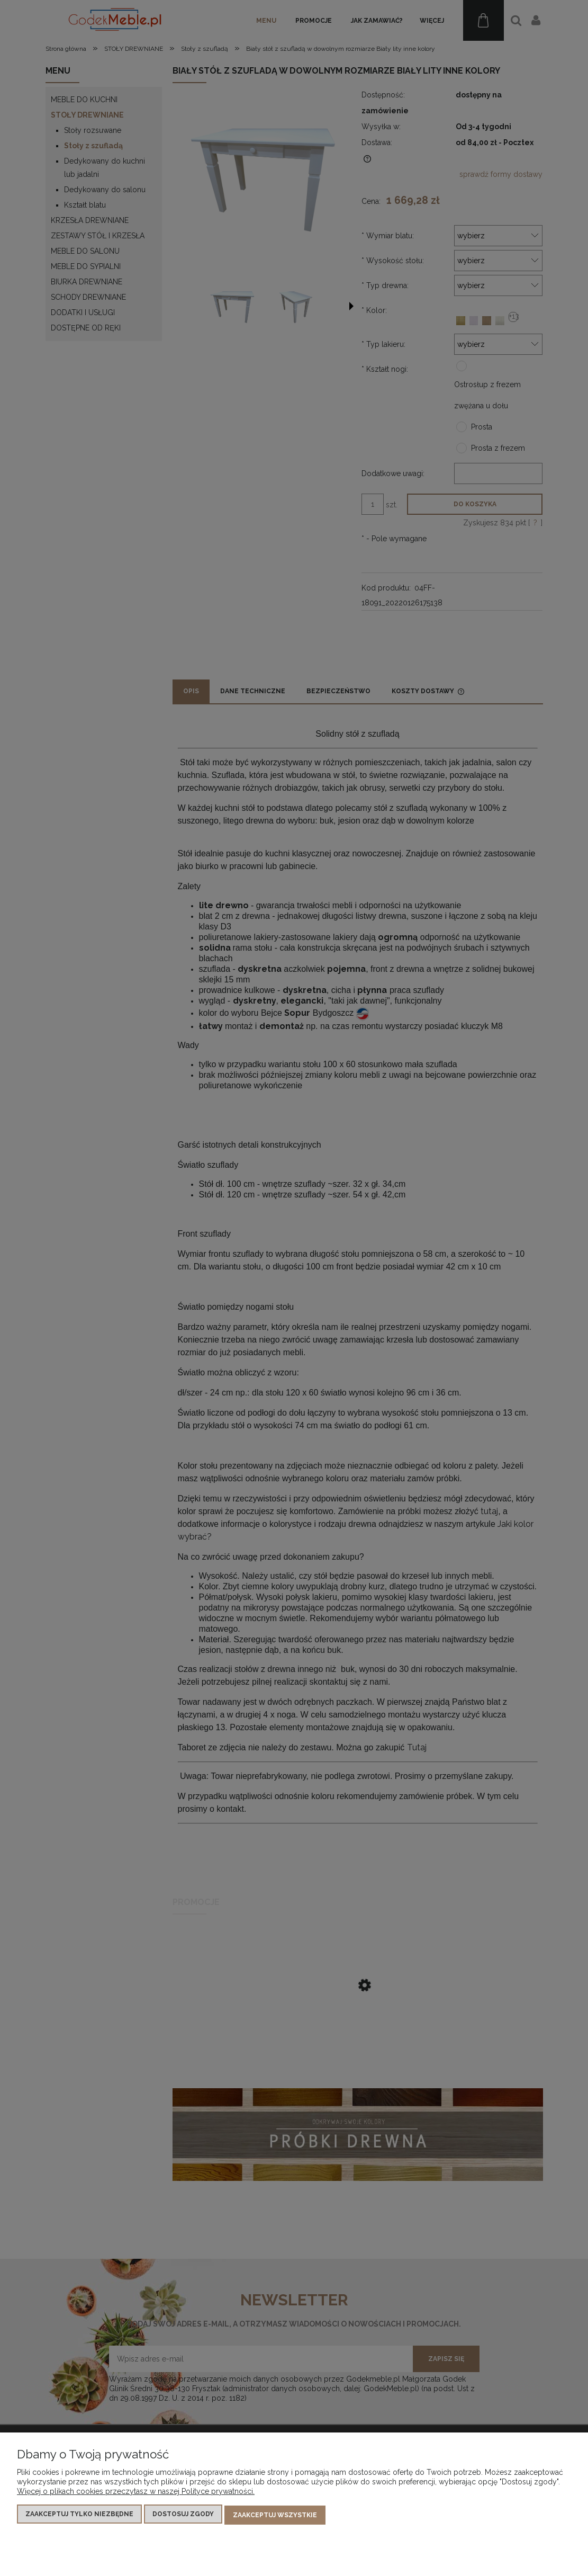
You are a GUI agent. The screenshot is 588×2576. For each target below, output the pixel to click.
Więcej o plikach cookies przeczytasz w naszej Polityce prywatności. (136, 2493)
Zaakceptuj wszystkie (275, 2515)
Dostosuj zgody (183, 2515)
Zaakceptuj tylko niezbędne (79, 2515)
